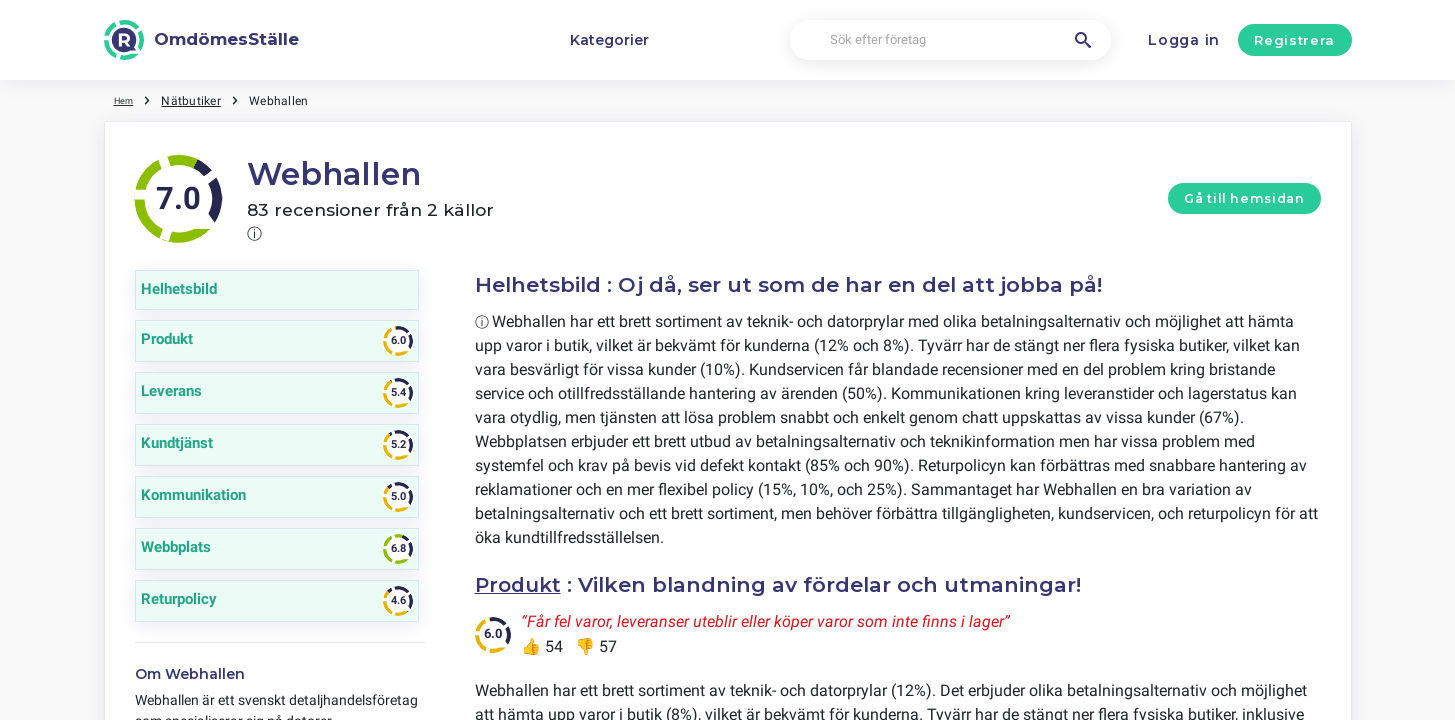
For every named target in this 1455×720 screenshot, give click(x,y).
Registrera (1294, 40)
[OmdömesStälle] (202, 40)
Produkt (521, 584)
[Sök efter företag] (950, 40)
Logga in (1184, 40)
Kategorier (609, 40)
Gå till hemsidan (1244, 198)
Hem (127, 100)
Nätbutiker (197, 100)
